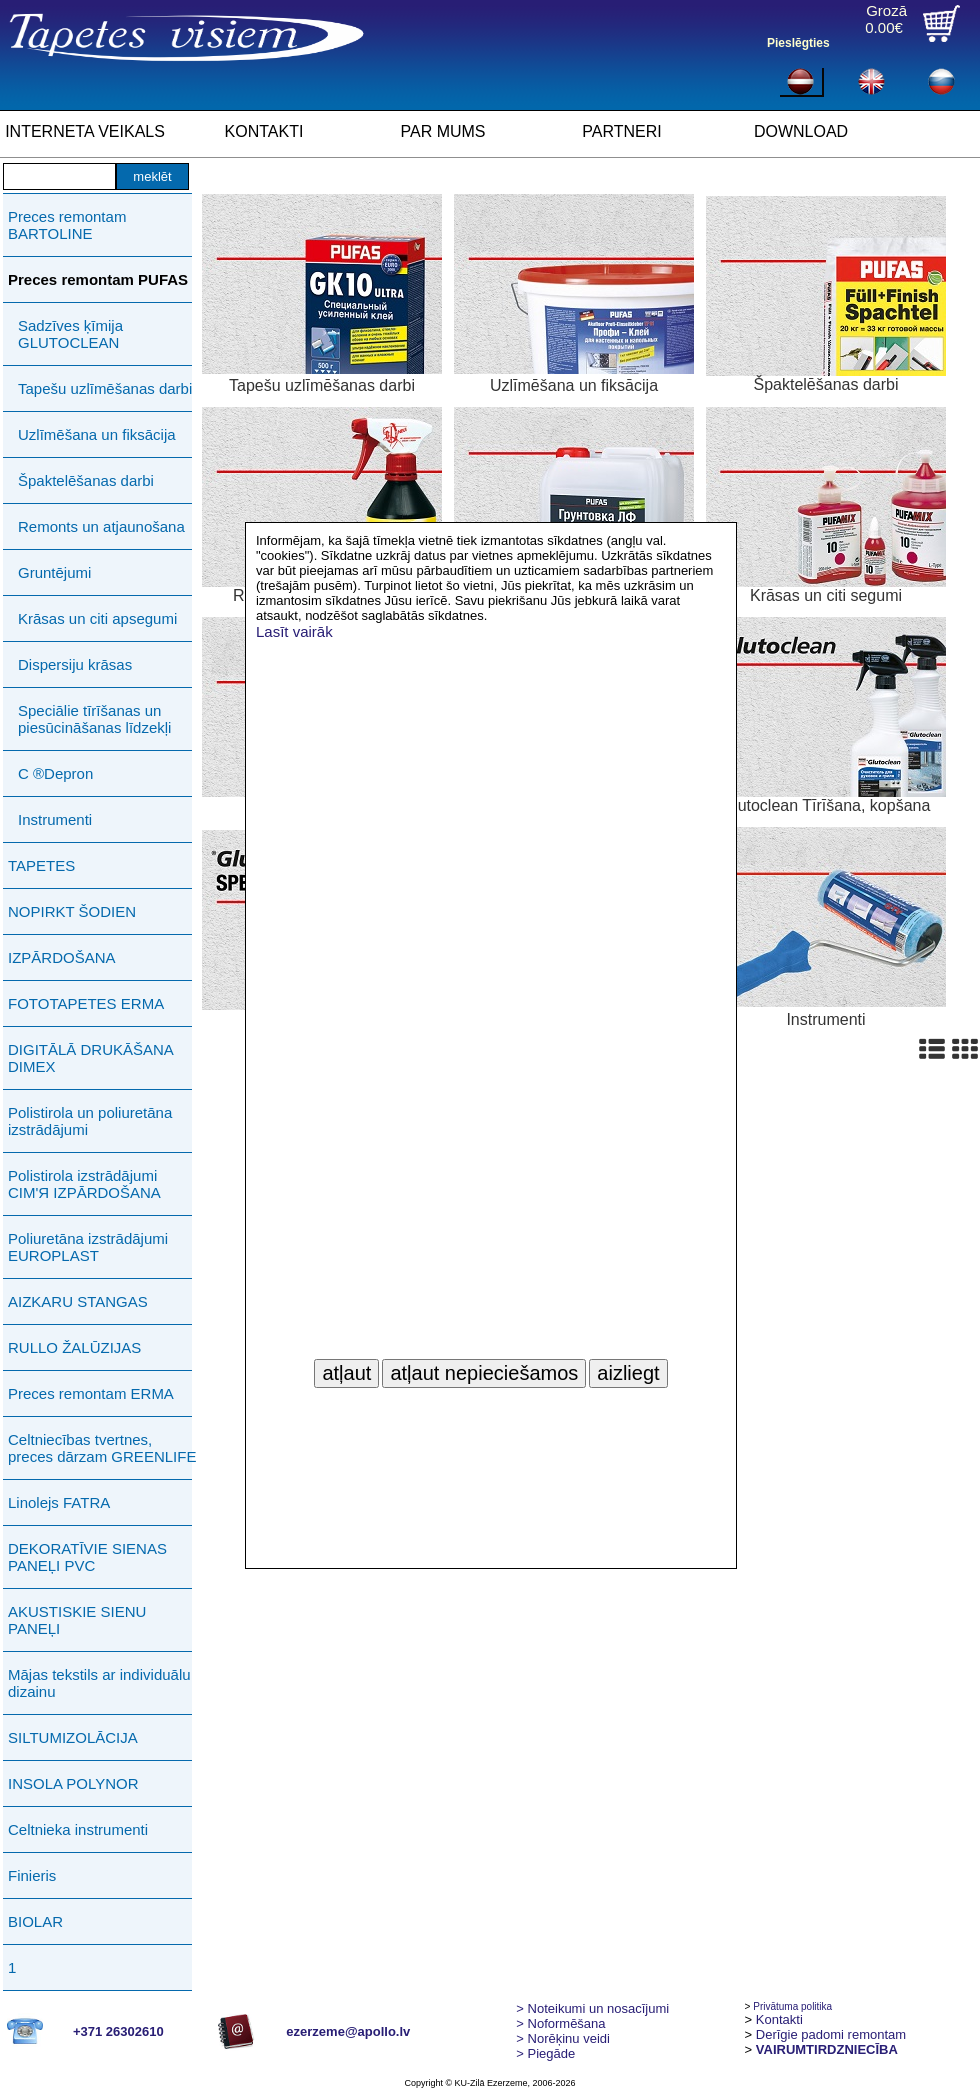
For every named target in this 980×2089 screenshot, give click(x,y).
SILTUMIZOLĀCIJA (73, 1737)
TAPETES (41, 865)
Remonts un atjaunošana (101, 526)
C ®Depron (55, 773)
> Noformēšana (560, 2023)
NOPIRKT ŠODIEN (72, 911)
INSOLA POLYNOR (73, 1783)
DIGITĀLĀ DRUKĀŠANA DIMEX (90, 1058)
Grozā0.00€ (886, 19)
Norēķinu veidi (563, 2038)
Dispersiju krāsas (75, 664)
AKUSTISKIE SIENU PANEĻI (77, 1620)
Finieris (32, 1875)
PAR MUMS (442, 131)
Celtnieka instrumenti (78, 1829)
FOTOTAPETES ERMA (86, 1003)
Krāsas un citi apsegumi (97, 618)
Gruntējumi (54, 572)
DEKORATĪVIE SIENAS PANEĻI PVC (87, 1557)
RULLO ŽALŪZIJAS (74, 1347)
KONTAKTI (264, 131)
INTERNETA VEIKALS (85, 131)
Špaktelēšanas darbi (86, 480)
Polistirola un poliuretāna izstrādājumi (90, 1121)
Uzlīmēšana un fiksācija (97, 434)
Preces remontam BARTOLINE (67, 225)
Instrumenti (55, 819)
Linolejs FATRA (59, 1502)
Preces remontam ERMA (91, 1393)
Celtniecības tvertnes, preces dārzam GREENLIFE (102, 1448)
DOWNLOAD (801, 131)
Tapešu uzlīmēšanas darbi (105, 388)
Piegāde (545, 2053)
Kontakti (779, 2019)
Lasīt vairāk (294, 631)
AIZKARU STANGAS (78, 1301)
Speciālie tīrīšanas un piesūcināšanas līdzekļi (94, 719)
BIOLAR (35, 1921)
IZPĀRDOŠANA (62, 957)
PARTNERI (621, 131)
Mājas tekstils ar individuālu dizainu (99, 1683)
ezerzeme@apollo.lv (348, 2031)
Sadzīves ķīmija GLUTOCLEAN (70, 334)
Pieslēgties (798, 43)
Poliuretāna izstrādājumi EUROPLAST (88, 1247)
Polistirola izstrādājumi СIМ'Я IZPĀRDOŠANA (84, 1184)
